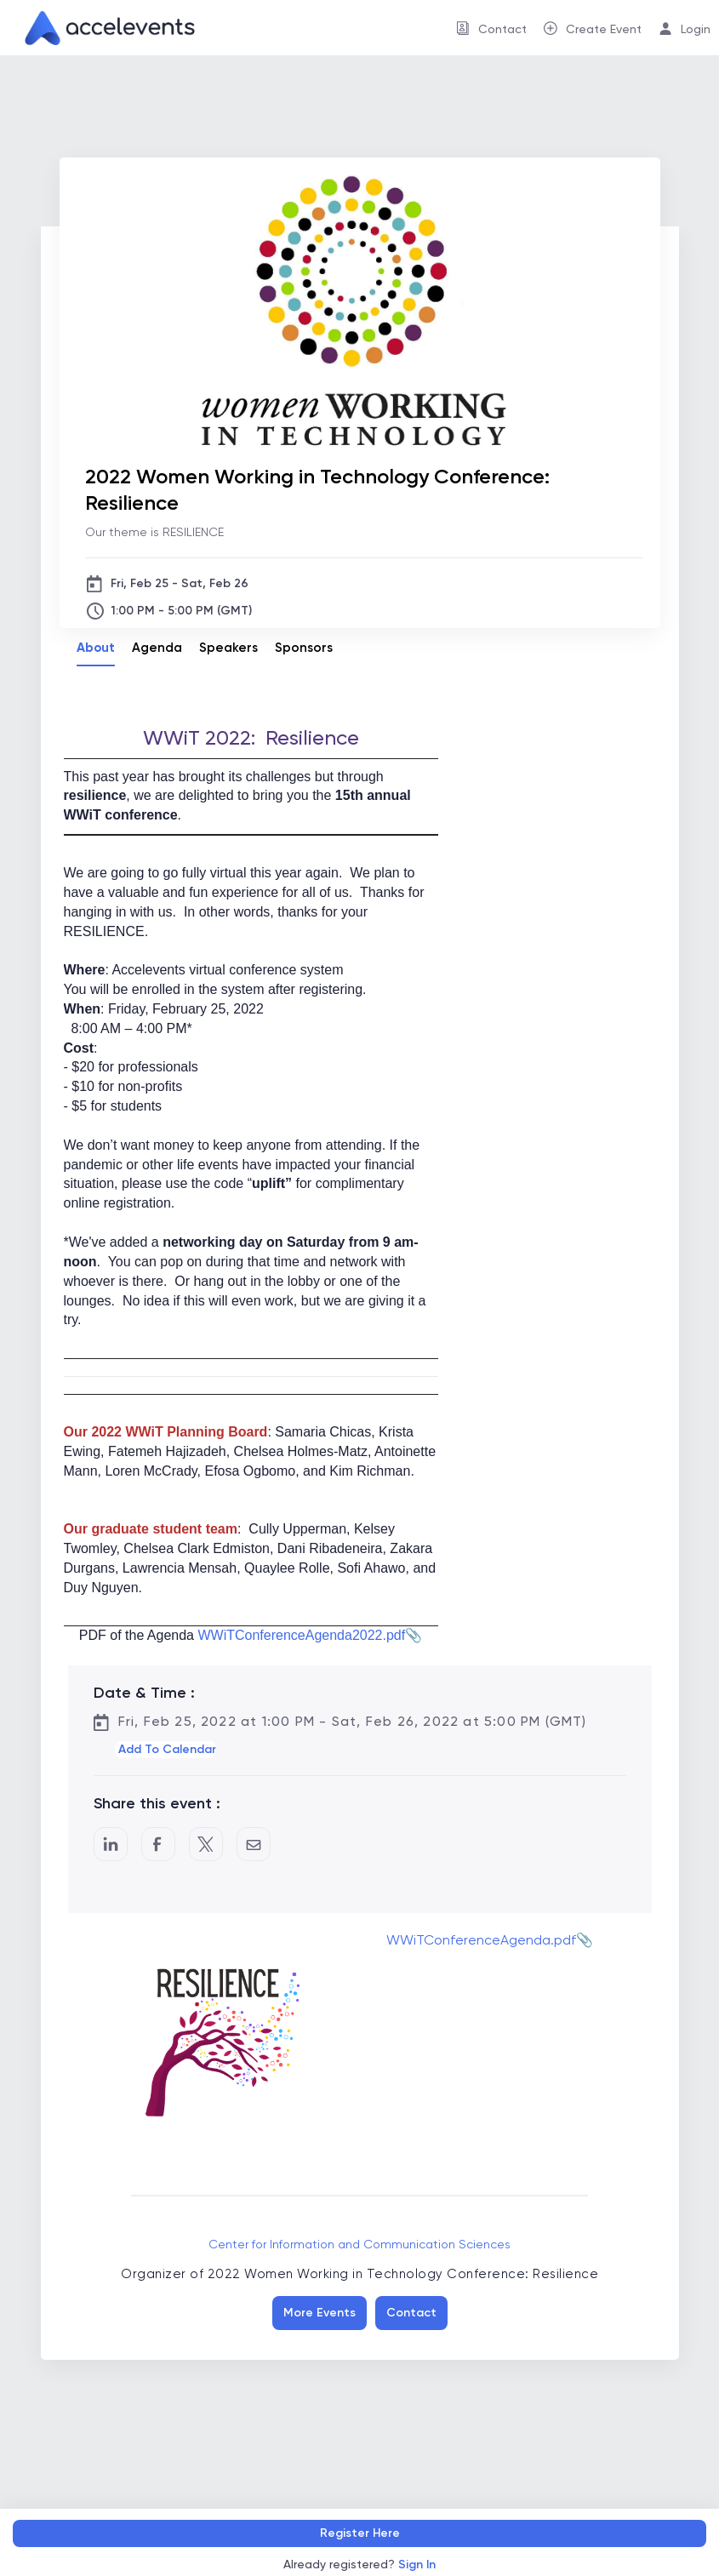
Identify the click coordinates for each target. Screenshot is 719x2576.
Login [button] (695, 29)
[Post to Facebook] (158, 1844)
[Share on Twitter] (206, 1844)
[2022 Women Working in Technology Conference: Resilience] (364, 489)
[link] (103, 28)
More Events (319, 2312)
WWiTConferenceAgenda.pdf (481, 1940)
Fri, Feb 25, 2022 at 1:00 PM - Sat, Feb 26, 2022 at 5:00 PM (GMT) (352, 1721)
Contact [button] (502, 29)
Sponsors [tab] (304, 647)
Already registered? (359, 2564)
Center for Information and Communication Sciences (359, 2244)
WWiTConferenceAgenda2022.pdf (301, 1635)
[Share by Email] (254, 1844)
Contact (411, 2312)
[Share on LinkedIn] (111, 1844)
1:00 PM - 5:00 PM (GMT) (181, 610)
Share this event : (157, 1803)
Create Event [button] (604, 29)
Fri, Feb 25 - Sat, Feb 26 (179, 583)
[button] (165, 1749)
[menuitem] (491, 27)
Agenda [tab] (157, 647)
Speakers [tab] (228, 647)
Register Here (360, 2533)
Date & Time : (144, 1692)
